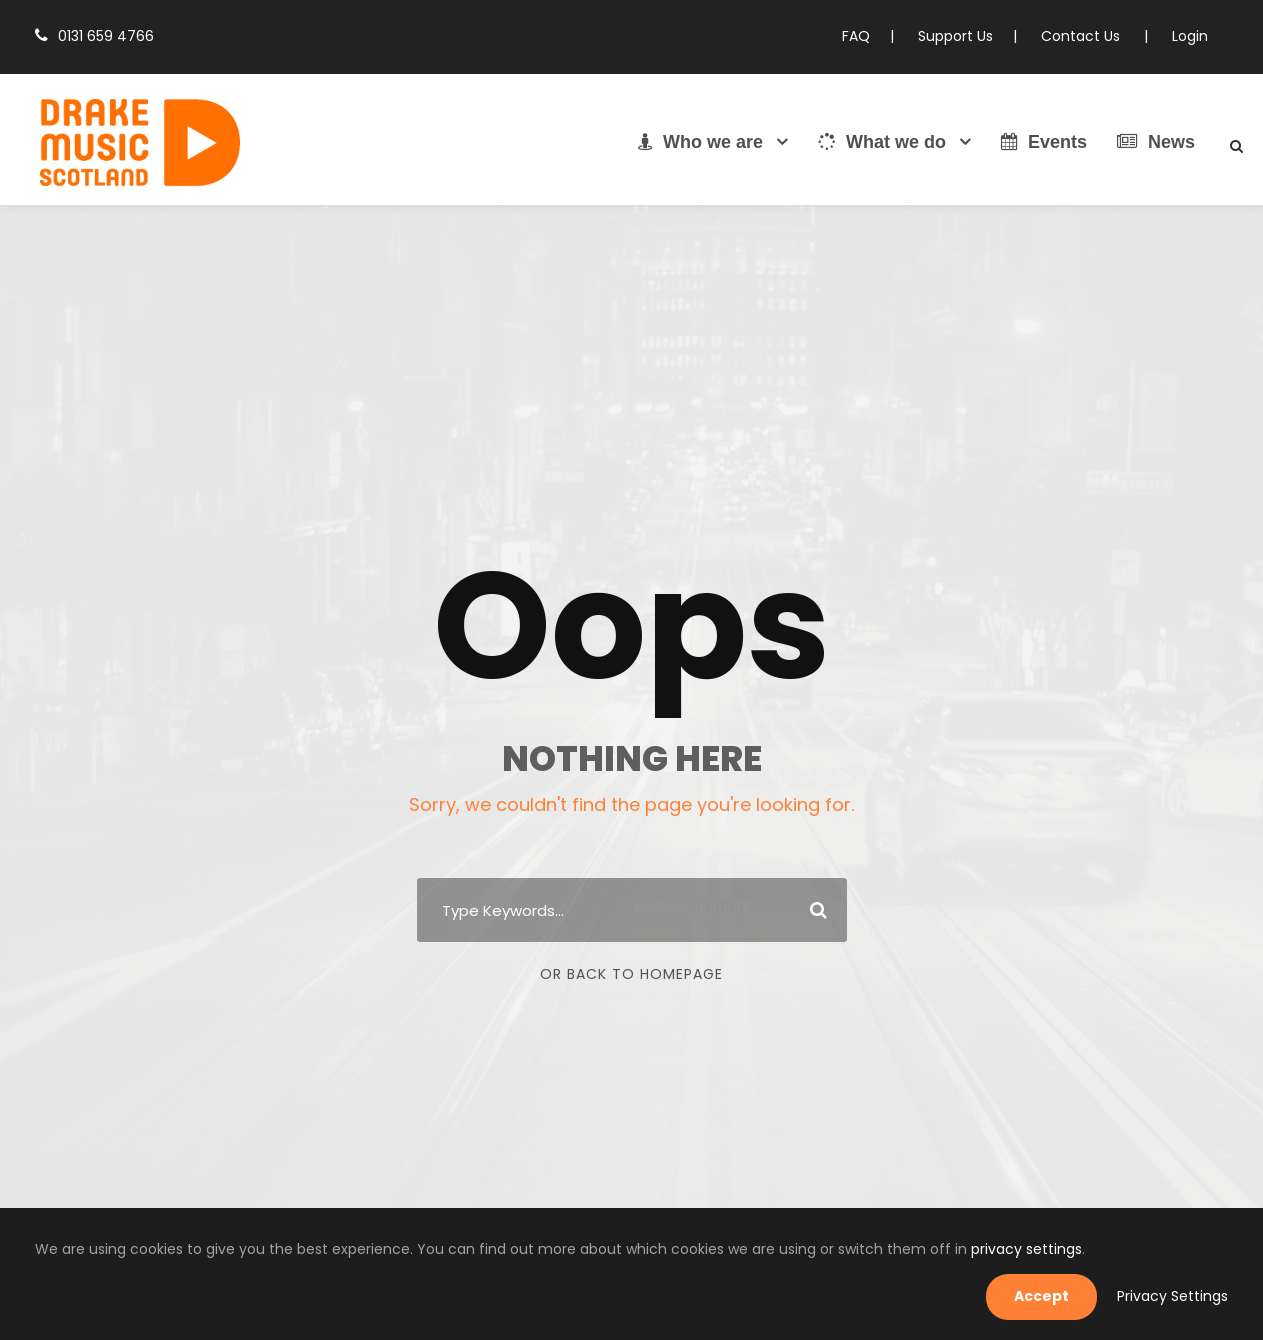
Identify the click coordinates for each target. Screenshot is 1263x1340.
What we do (882, 142)
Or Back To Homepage (631, 974)
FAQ (874, 36)
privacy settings (903, 1295)
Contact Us (1089, 36)
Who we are (700, 142)
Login (1191, 36)
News (1156, 142)
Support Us (970, 36)
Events (1044, 142)
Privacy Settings (1178, 1296)
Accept (1056, 1296)
